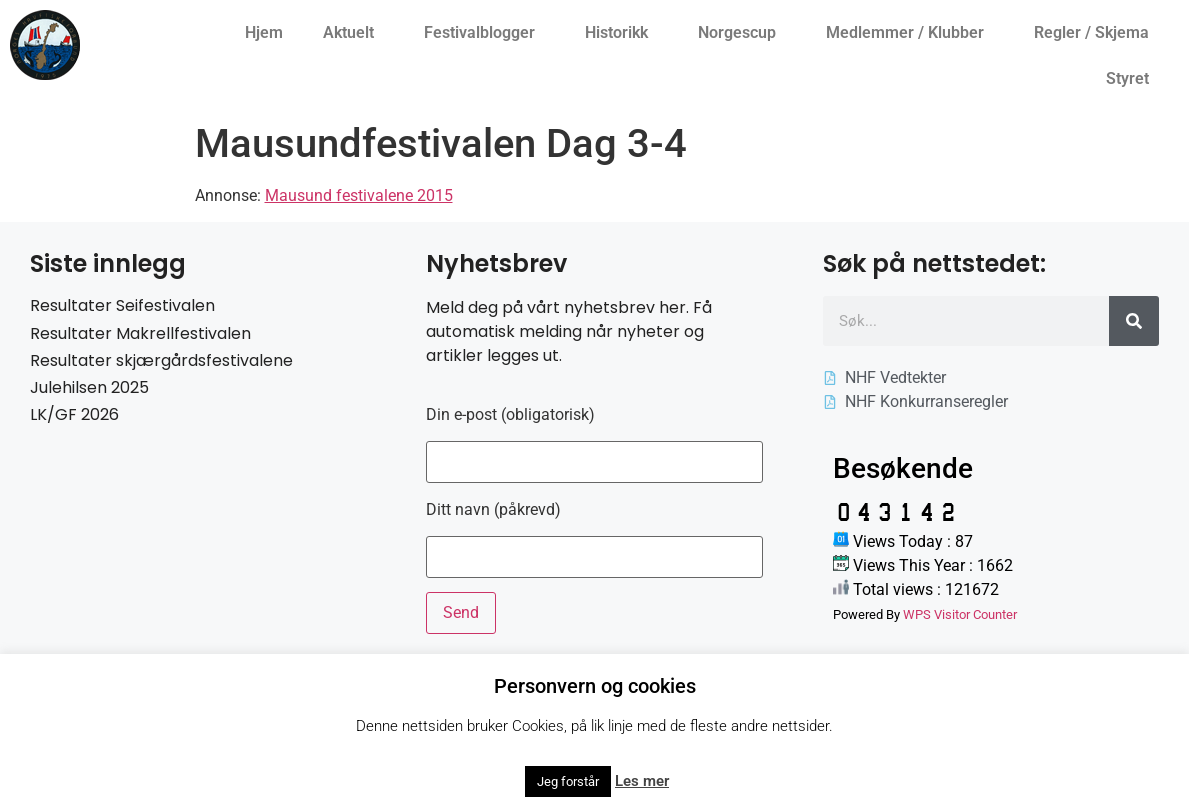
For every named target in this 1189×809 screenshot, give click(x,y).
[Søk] (1134, 321)
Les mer (642, 781)
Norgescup (742, 33)
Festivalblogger (484, 33)
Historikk (621, 33)
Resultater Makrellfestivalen (140, 333)
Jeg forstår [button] (568, 781)
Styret (1132, 79)
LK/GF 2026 (74, 414)
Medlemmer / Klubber (910, 33)
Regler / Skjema (1096, 33)
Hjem (264, 32)
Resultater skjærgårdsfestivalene (161, 360)
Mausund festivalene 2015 (359, 195)
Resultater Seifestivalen (122, 305)
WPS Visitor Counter (960, 614)
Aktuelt (353, 33)
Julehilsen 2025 (89, 387)
